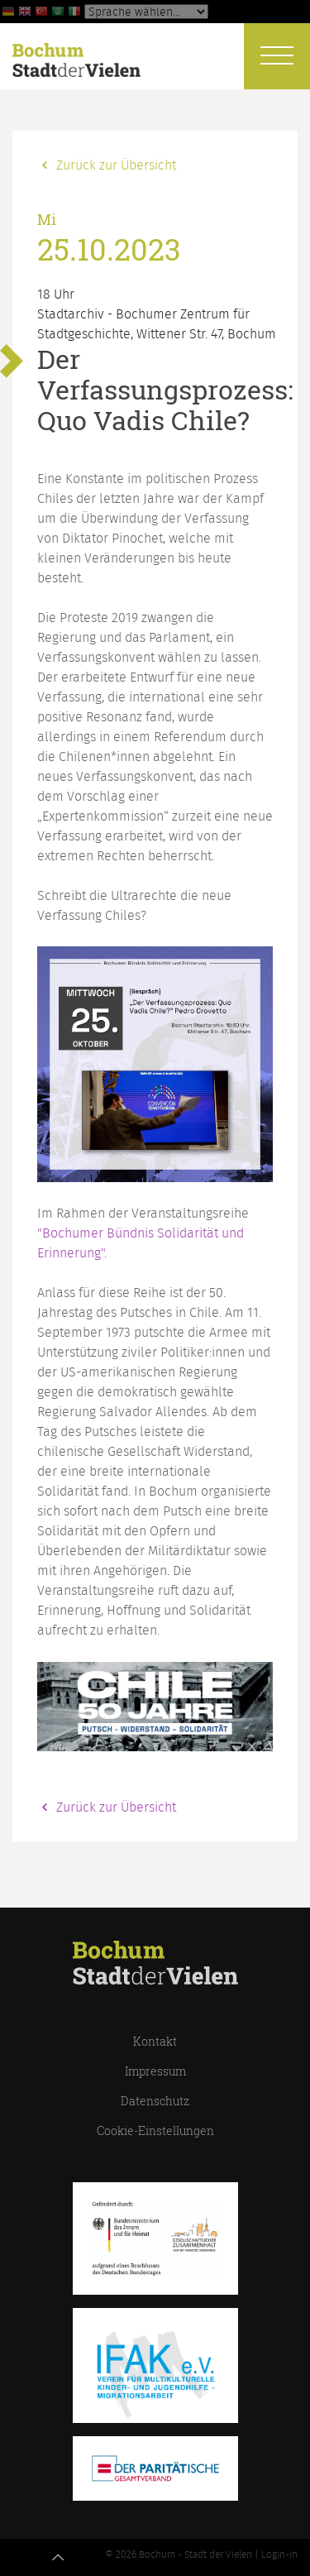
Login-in (279, 2554)
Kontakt (155, 2041)
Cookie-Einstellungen (155, 2130)
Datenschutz (155, 2101)
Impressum (155, 2071)
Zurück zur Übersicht (106, 165)
